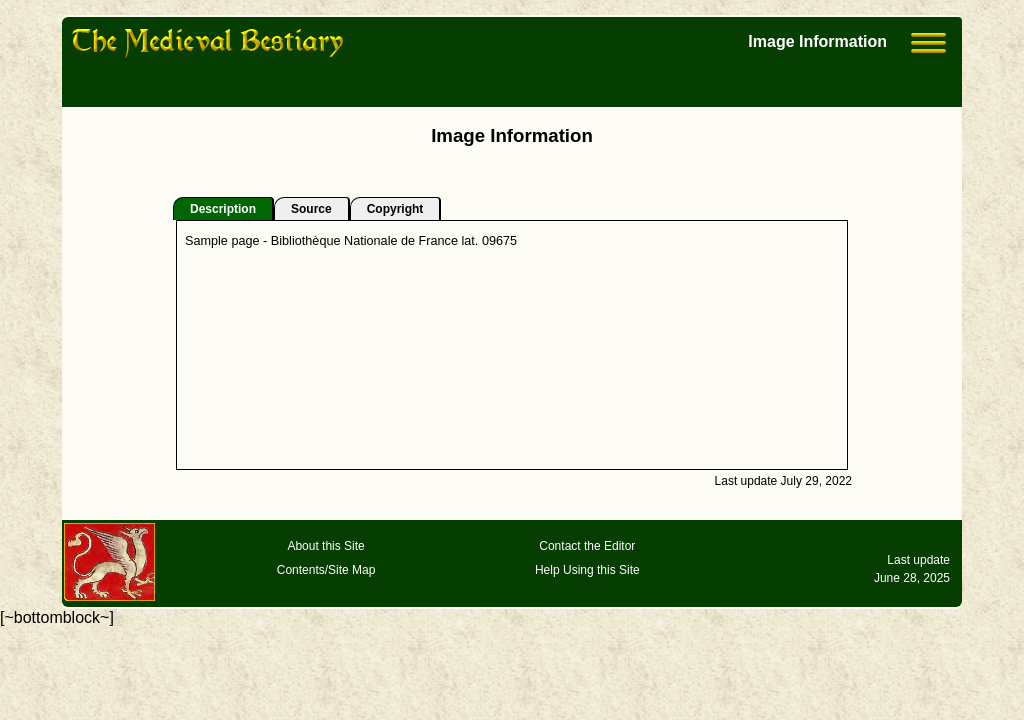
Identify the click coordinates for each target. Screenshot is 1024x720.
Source (311, 209)
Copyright (395, 209)
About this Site (325, 546)
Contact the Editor (587, 546)
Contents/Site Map (326, 570)
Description (223, 209)
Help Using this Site (587, 570)
